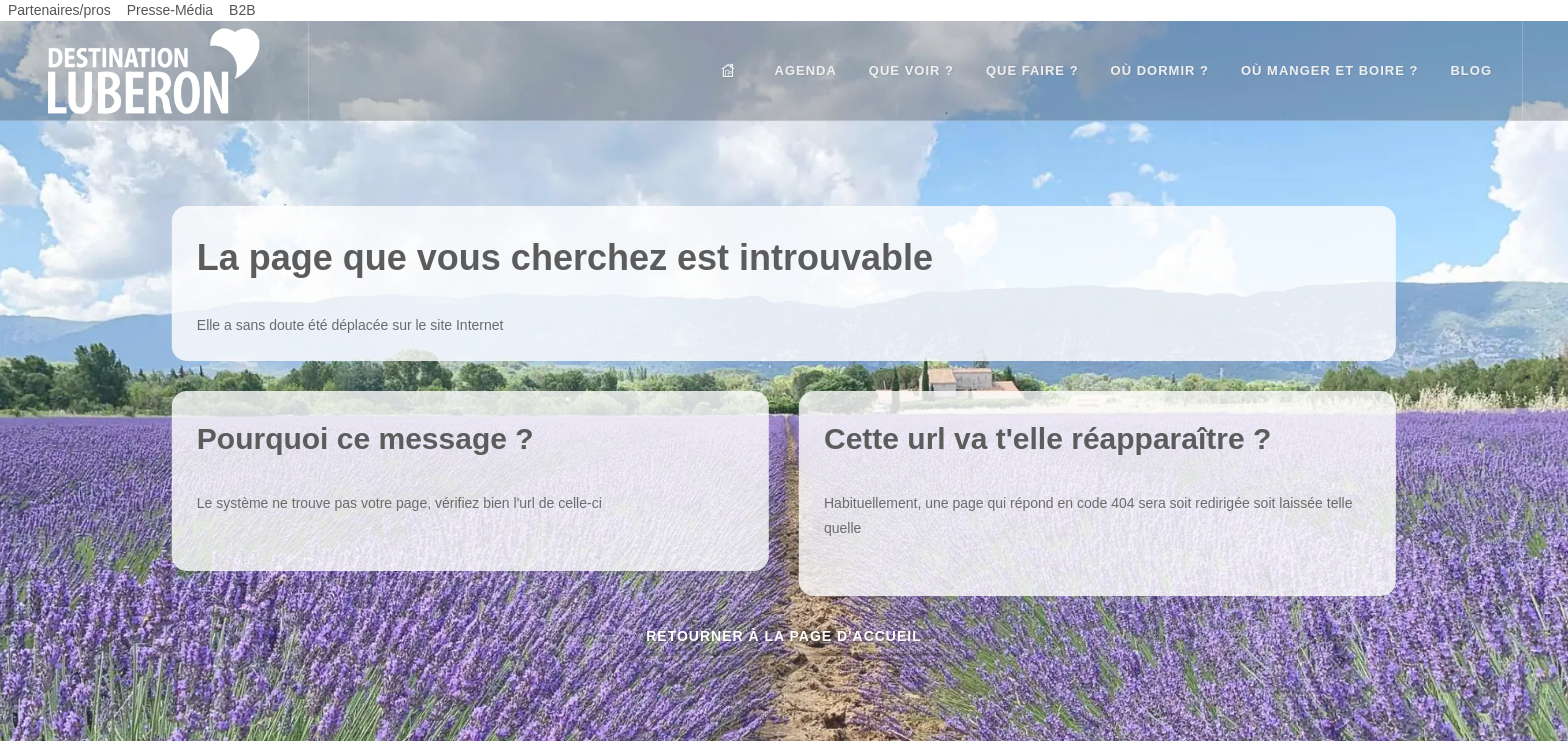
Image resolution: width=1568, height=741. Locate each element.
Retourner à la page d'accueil (784, 636)
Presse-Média (170, 10)
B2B (242, 10)
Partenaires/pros (59, 10)
